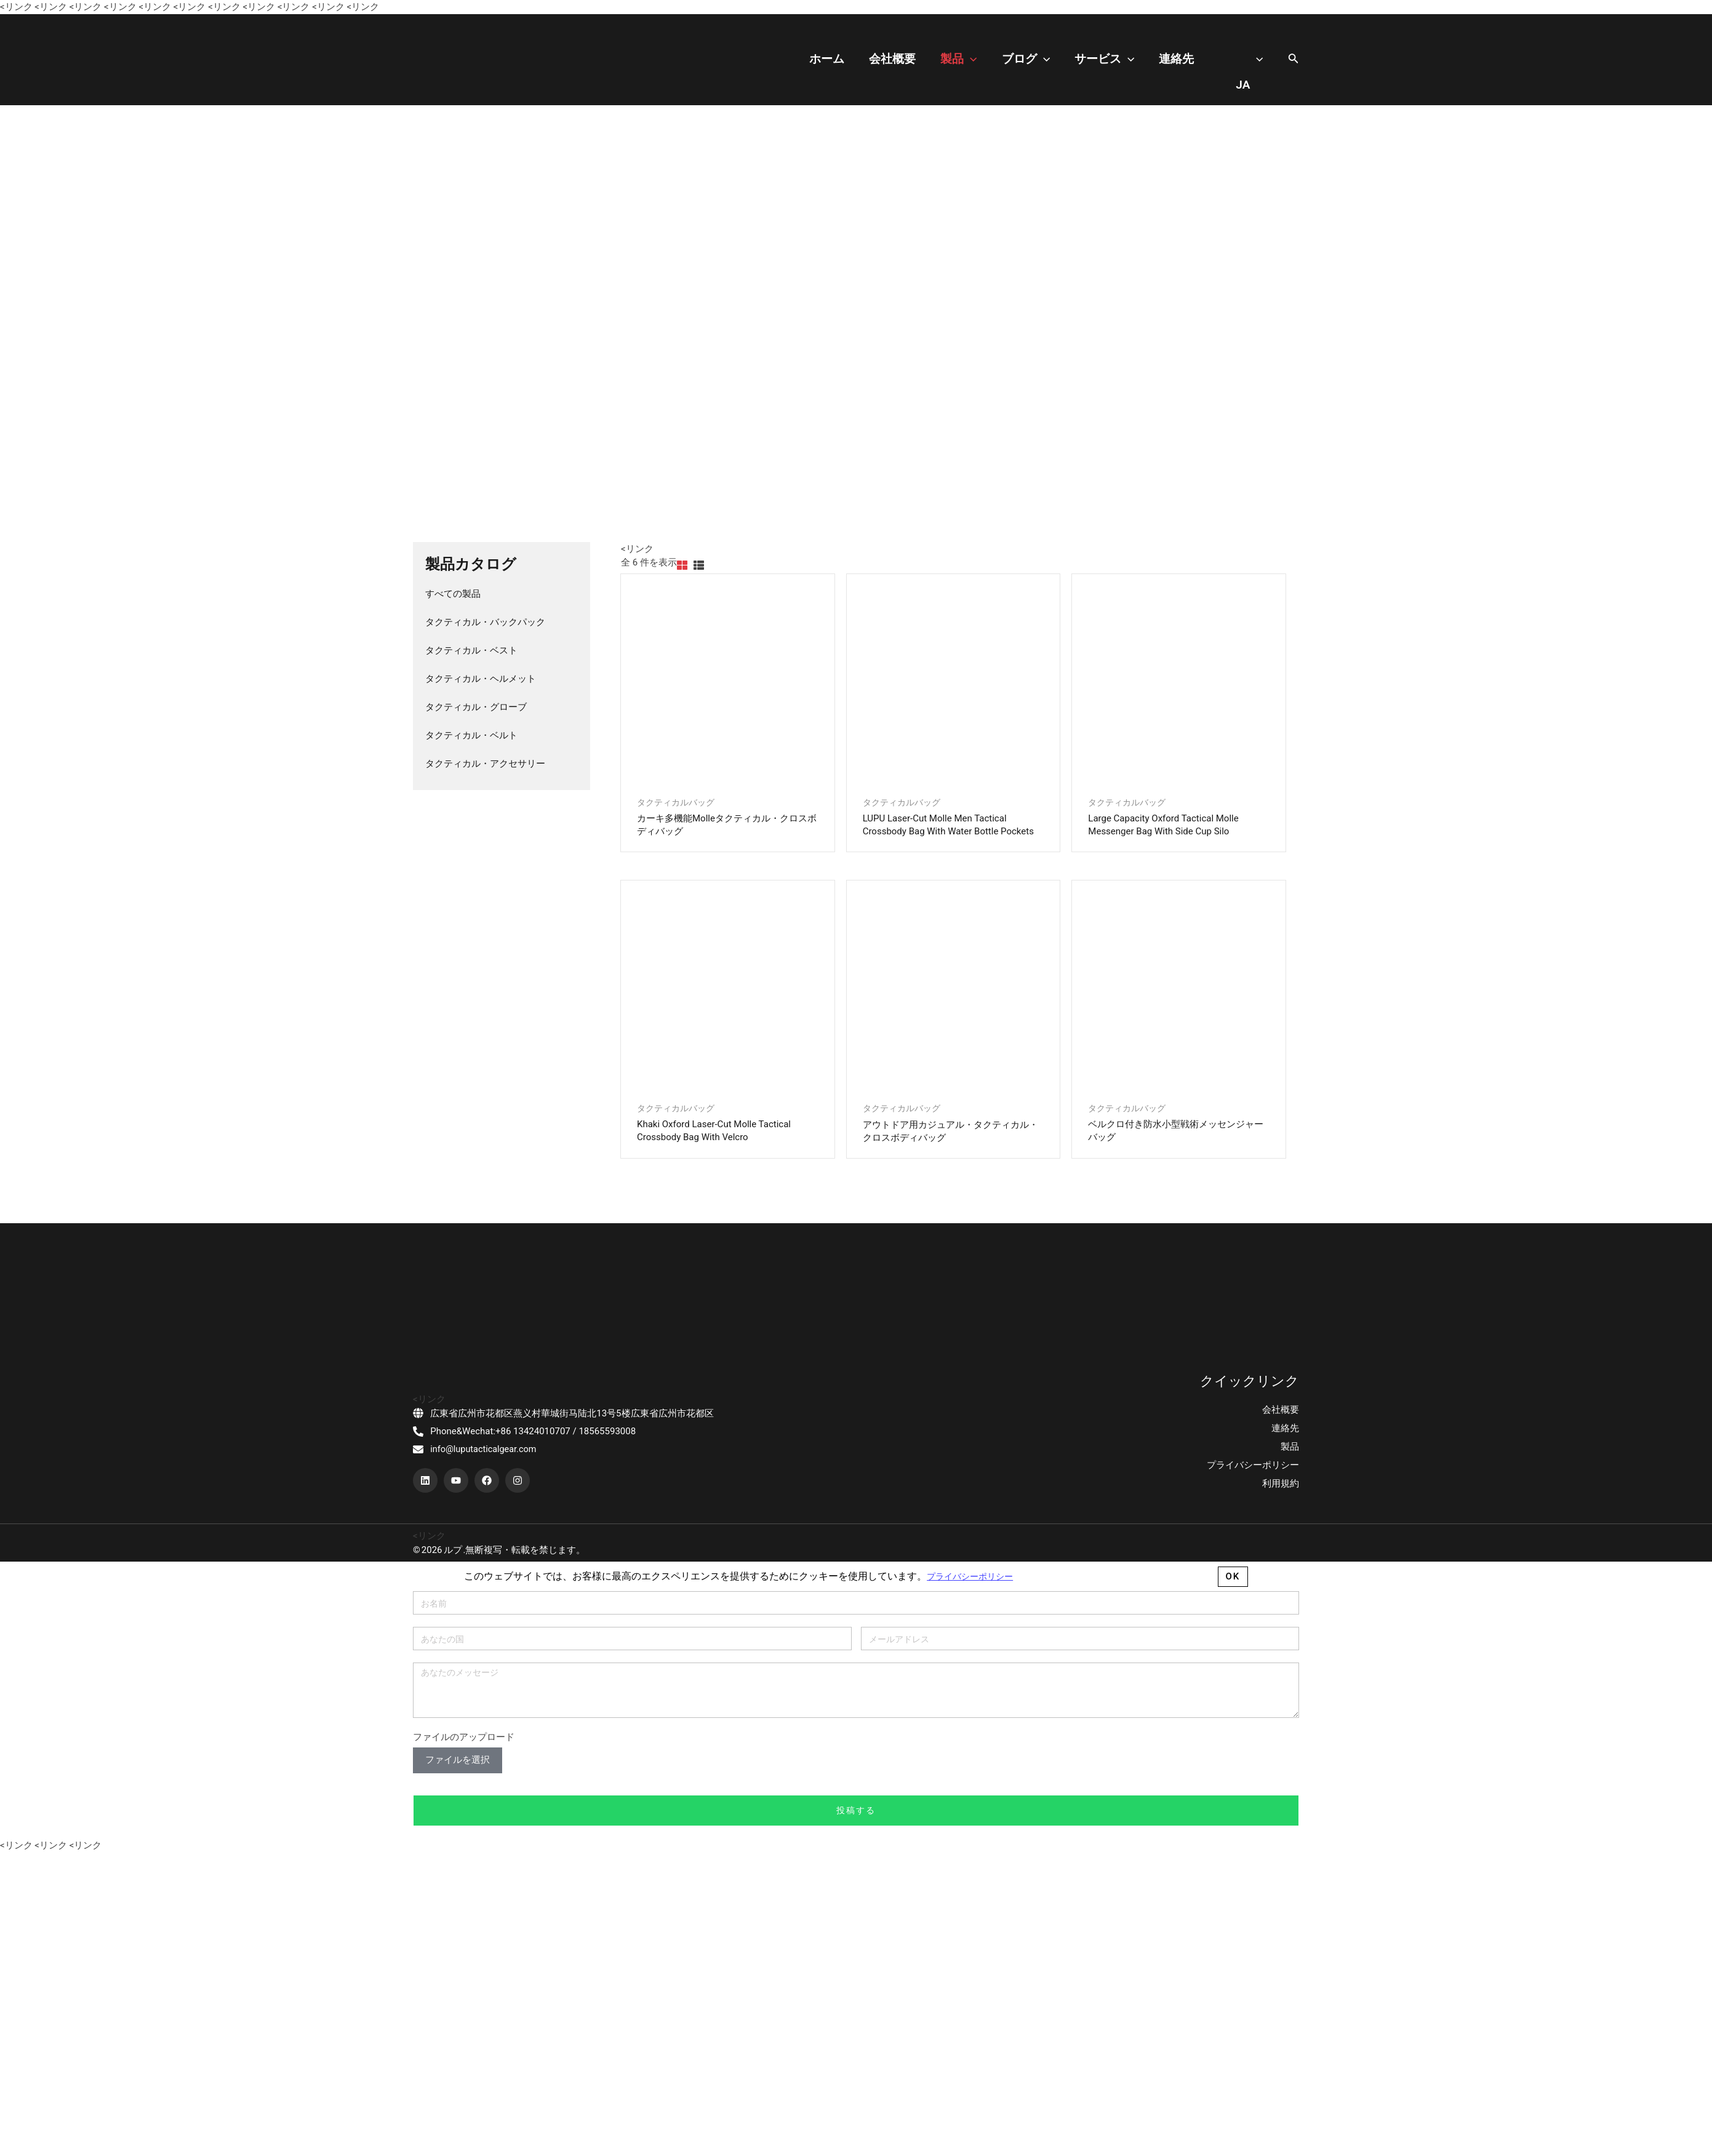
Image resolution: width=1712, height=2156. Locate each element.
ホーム (906, 59)
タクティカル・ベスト (471, 650)
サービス (1135, 59)
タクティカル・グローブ (476, 707)
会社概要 (960, 59)
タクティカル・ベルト (471, 735)
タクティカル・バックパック (485, 622)
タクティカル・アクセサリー (485, 763)
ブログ (1069, 59)
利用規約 (1280, 2022)
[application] (1025, 59)
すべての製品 (453, 593)
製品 (1014, 59)
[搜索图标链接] (1293, 59)
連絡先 (1194, 59)
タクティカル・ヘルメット (480, 678)
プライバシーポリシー (1253, 2004)
